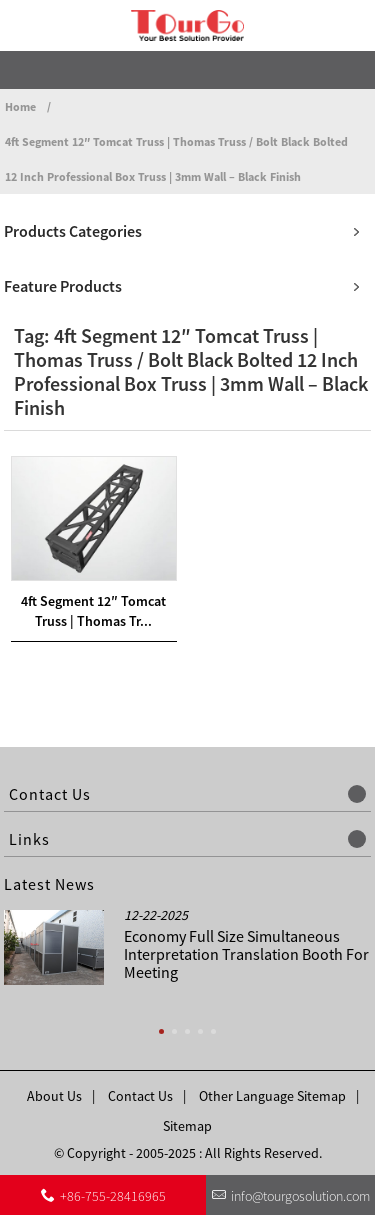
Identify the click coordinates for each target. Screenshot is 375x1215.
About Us (54, 1096)
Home (20, 106)
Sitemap (187, 1126)
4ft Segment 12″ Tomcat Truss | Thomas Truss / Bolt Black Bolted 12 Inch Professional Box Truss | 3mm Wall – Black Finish (176, 159)
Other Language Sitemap (272, 1096)
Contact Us (140, 1096)
